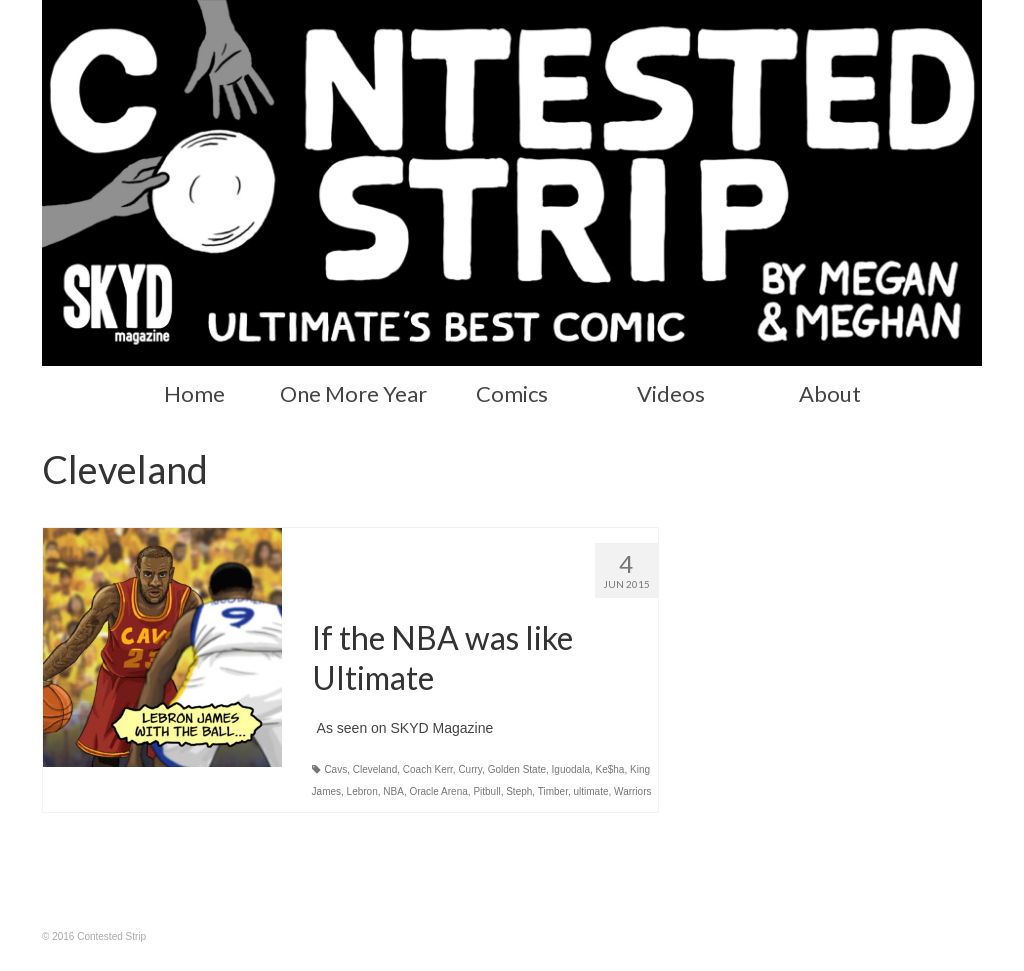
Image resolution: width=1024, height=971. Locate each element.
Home (194, 393)
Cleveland (375, 769)
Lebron (362, 791)
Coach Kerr (428, 769)
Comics (512, 393)
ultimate (590, 791)
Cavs (335, 769)
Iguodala (571, 769)
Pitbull (486, 791)
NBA (393, 791)
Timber (553, 791)
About (830, 393)
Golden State (517, 769)
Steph (519, 791)
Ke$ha (610, 769)
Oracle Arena (438, 791)
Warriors (632, 791)
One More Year (353, 393)
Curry (470, 769)
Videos (671, 393)
